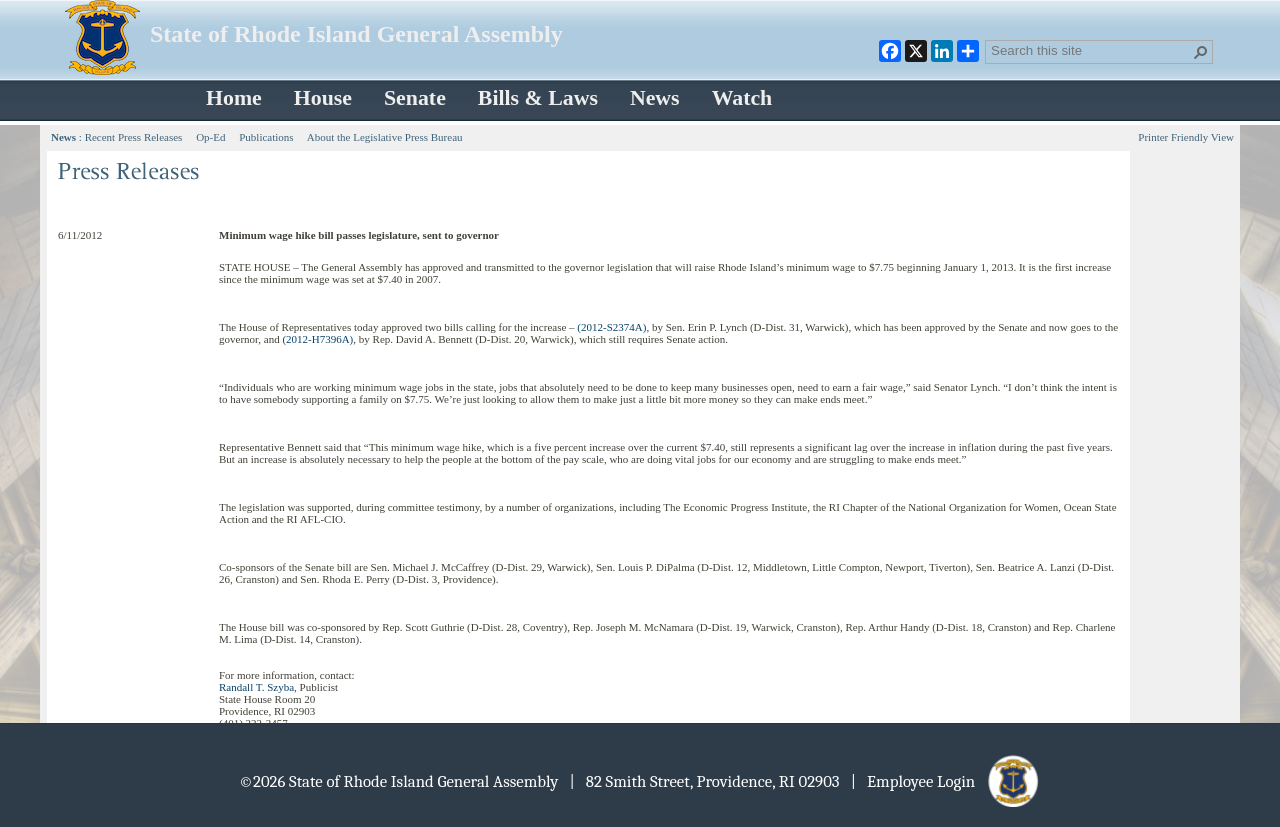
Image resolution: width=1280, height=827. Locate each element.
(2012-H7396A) (317, 339)
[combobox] (1091, 50)
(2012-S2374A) (611, 327)
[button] (1201, 52)
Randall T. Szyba (256, 687)
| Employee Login (946, 781)
